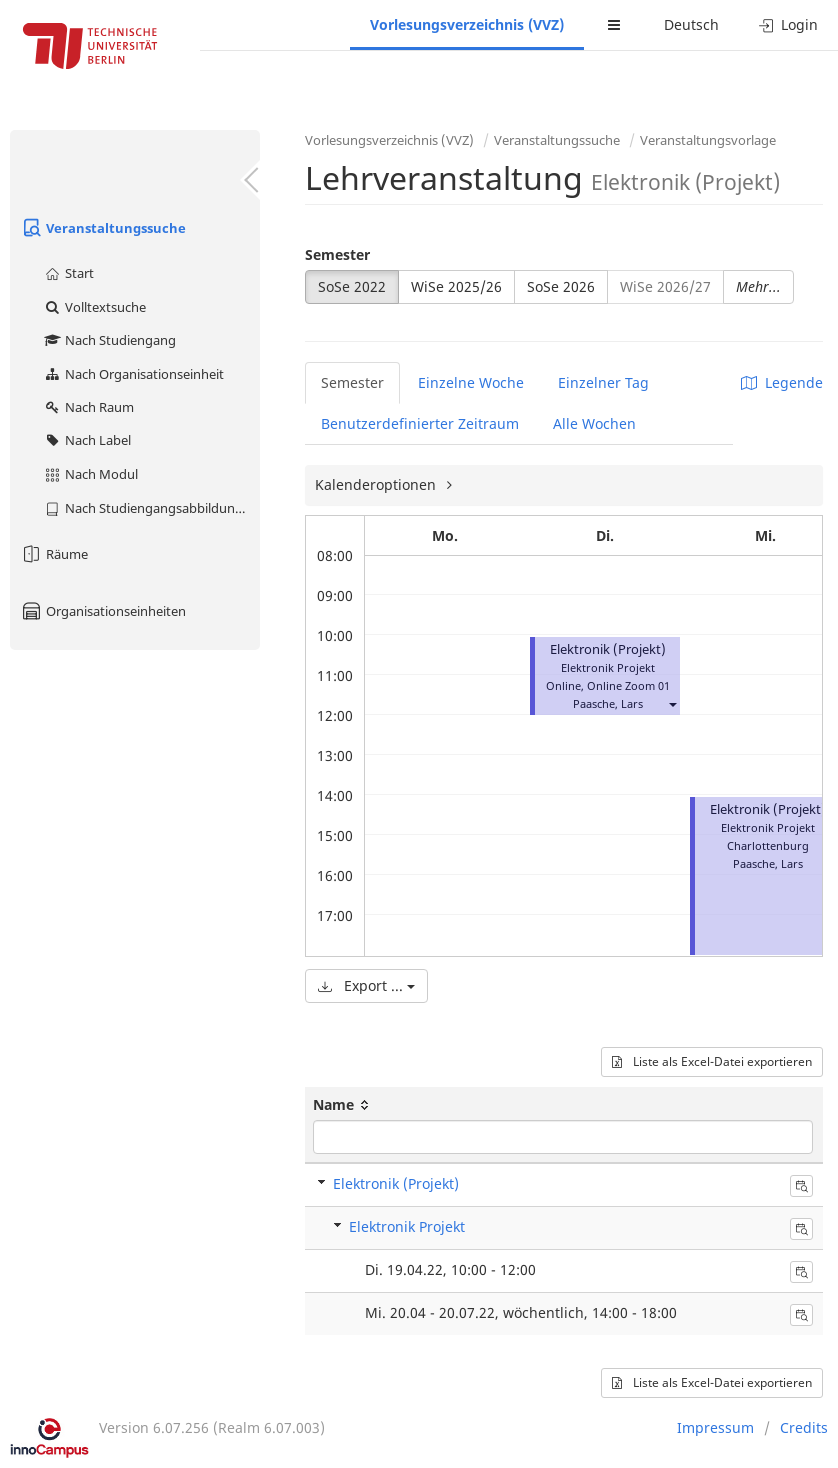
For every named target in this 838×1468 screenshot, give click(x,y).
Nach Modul (90, 474)
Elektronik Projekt (407, 1226)
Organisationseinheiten (103, 611)
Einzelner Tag (603, 382)
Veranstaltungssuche (103, 228)
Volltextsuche (94, 307)
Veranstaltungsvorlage (708, 140)
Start (68, 273)
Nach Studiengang (109, 340)
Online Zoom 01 (628, 685)
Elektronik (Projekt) (608, 649)
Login (788, 24)
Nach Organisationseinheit (133, 374)
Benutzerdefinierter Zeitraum (420, 423)
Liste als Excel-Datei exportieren (712, 1061)
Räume (54, 554)
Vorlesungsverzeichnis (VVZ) (467, 24)
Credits (804, 1427)
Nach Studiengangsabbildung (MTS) (151, 508)
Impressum (715, 1427)
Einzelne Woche (471, 382)
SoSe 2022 (352, 286)
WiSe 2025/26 (456, 286)
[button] (672, 703)
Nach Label (87, 440)
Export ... (366, 985)
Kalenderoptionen (377, 484)
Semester (337, 254)
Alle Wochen (594, 423)
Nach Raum (88, 407)
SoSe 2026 (561, 286)
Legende (782, 382)
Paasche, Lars (608, 703)
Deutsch (691, 24)
